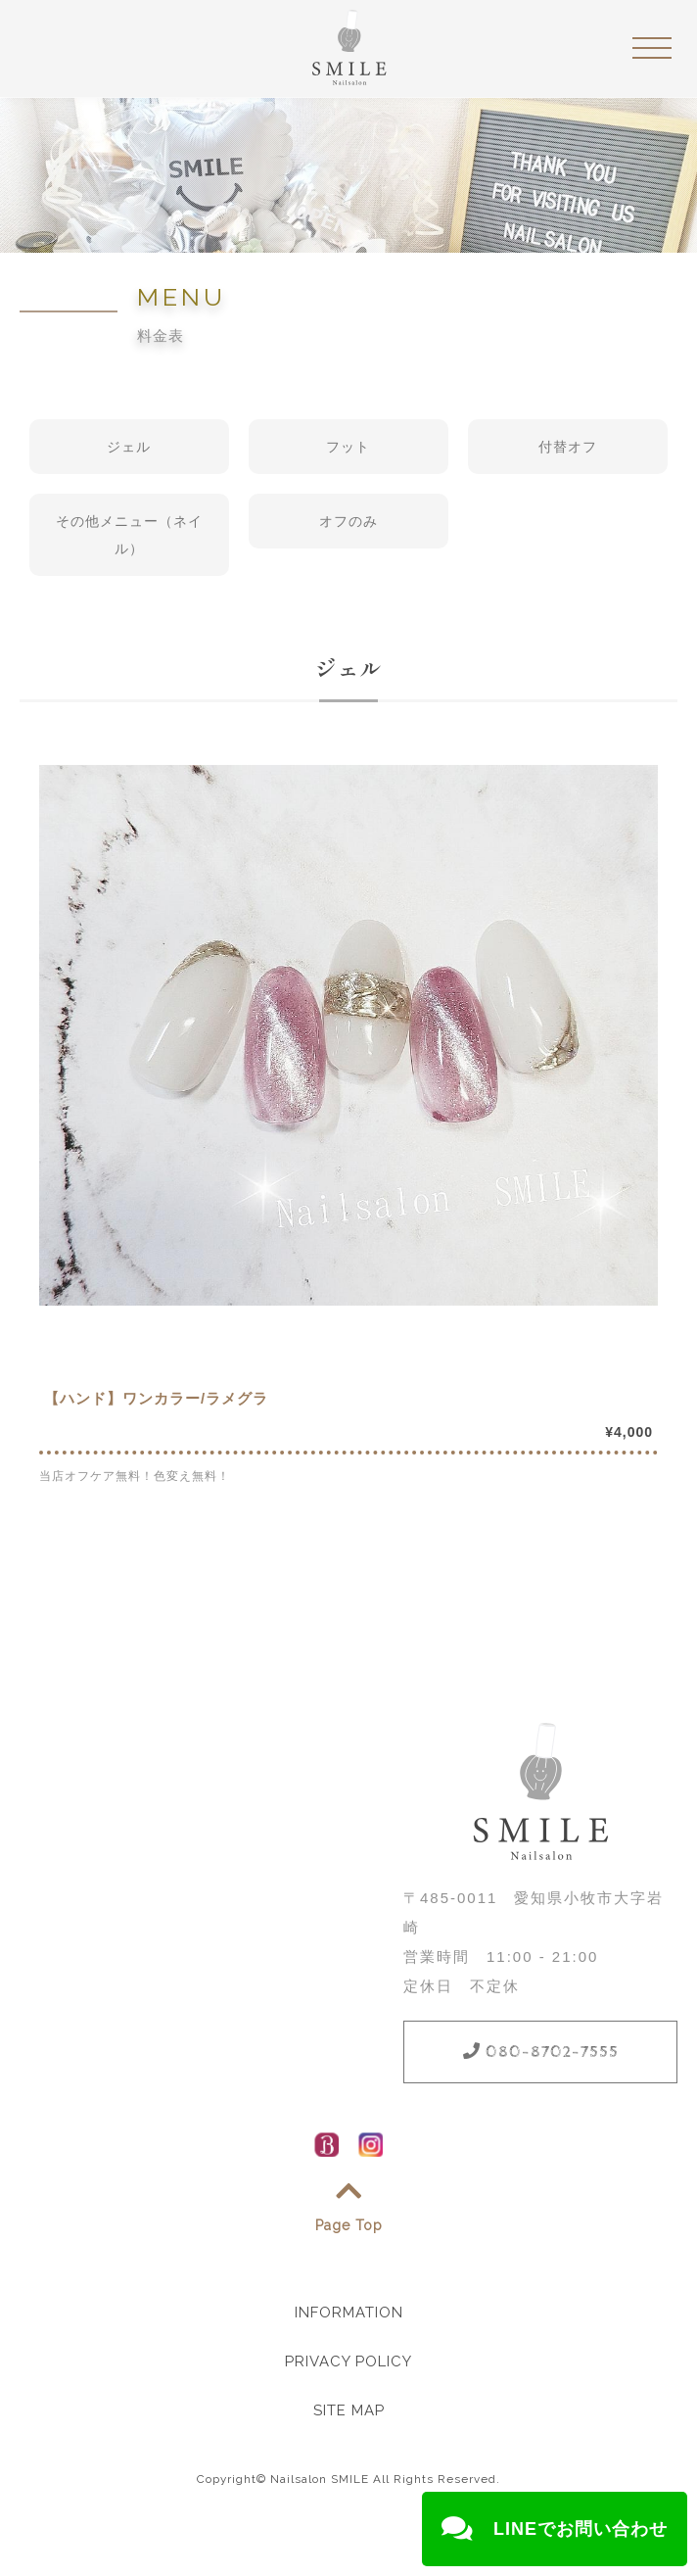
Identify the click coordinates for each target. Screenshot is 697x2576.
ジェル (129, 446)
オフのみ (348, 521)
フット (348, 446)
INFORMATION (349, 2312)
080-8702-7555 (541, 2052)
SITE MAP (349, 2410)
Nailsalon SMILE (319, 2479)
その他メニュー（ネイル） (129, 534)
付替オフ (567, 446)
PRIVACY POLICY (348, 2361)
